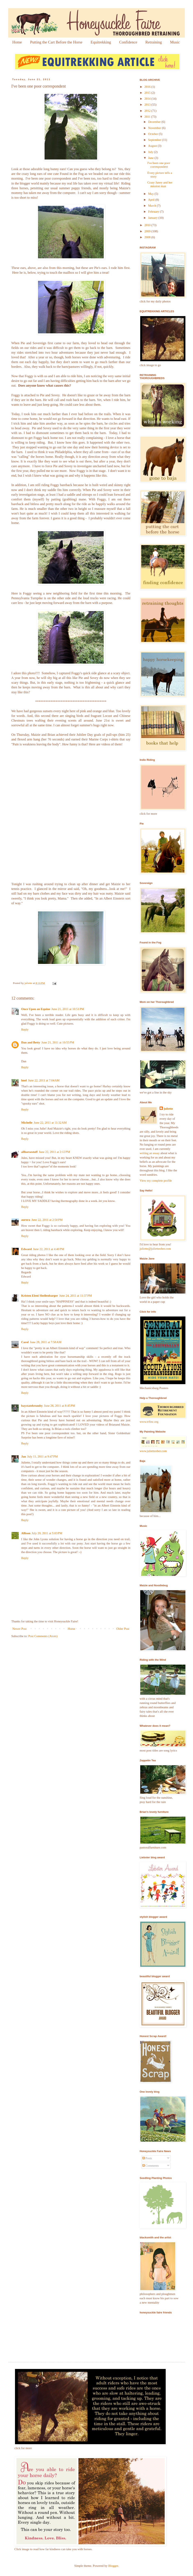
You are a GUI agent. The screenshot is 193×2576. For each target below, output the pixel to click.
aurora (25, 1219)
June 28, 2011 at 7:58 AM (45, 1342)
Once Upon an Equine (35, 1009)
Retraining (153, 42)
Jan (23, 1456)
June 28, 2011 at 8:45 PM (59, 1405)
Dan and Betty (30, 1042)
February (154, 211)
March (152, 205)
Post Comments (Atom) (43, 1636)
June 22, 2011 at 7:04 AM (44, 1080)
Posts (147, 2158)
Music (175, 42)
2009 (147, 231)
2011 (147, 116)
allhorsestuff (29, 1152)
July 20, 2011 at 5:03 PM (47, 1533)
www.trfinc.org (149, 1421)
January (153, 217)
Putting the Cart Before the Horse (56, 42)
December (154, 121)
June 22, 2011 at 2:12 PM (54, 1152)
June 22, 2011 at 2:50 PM (47, 1219)
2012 (147, 110)
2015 (147, 92)
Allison (25, 1533)
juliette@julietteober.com (155, 1248)
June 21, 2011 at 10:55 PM (57, 1042)
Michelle (26, 1122)
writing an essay (150, 1153)
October (153, 134)
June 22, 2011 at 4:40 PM (48, 1249)
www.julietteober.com (153, 1451)
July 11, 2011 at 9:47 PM (42, 1456)
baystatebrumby (32, 1405)
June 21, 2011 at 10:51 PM (67, 1009)
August (153, 145)
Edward (26, 1249)
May (151, 193)
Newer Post (19, 1628)
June (151, 157)
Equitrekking (101, 42)
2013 (147, 104)
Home (17, 42)
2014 (147, 98)
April (151, 199)
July (151, 152)
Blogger (113, 2565)
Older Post (122, 1628)
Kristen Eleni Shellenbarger (39, 1295)
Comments (150, 2165)
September (155, 139)
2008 (147, 237)
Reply (25, 1029)
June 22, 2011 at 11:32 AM (50, 1122)
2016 (147, 86)
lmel (24, 1080)
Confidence (128, 42)
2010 (147, 225)
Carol (25, 1342)
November (155, 128)
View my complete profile (156, 1180)
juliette (168, 1108)
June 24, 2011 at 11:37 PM (75, 1295)
